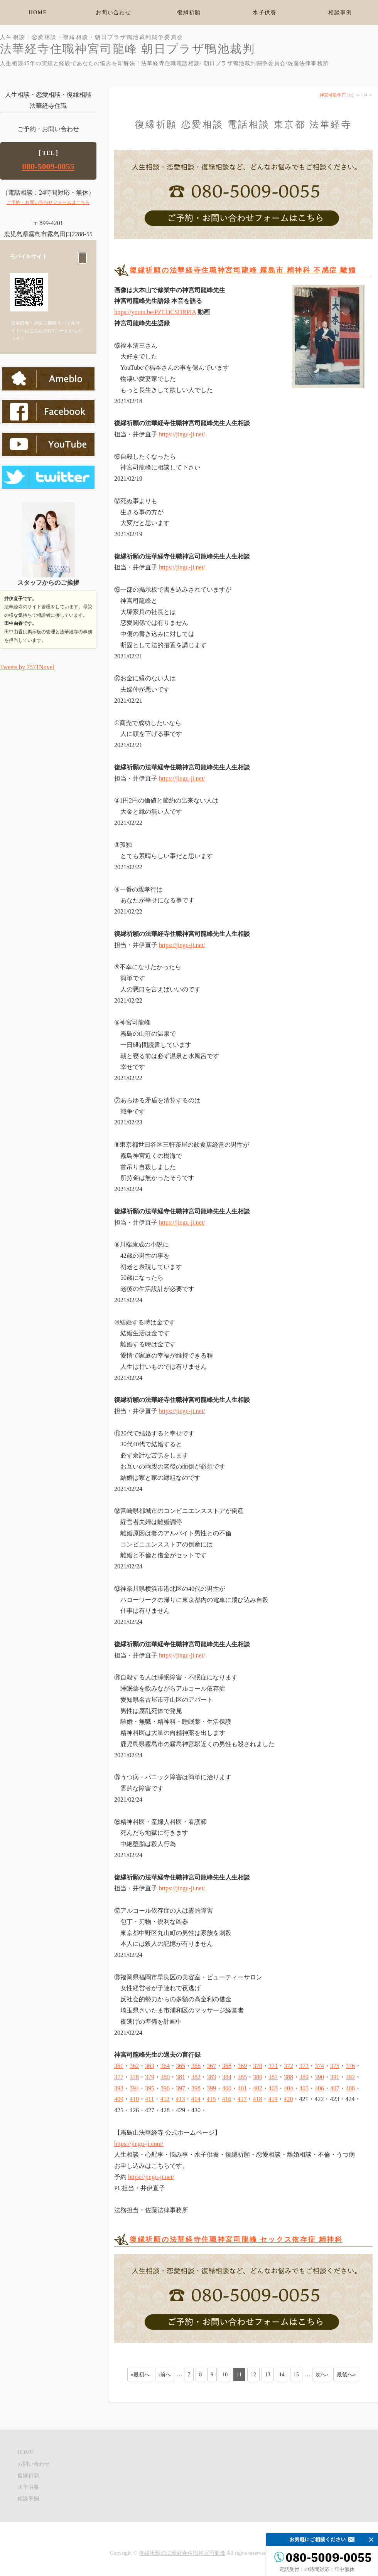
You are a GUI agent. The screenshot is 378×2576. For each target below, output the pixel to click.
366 (196, 2066)
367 (211, 2066)
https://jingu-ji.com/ (139, 2143)
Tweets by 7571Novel (27, 667)
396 (165, 2088)
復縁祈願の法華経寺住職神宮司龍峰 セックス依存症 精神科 (236, 2239)
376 (350, 2066)
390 (319, 2077)
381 (180, 2077)
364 (165, 2066)
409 (118, 2099)
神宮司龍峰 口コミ (337, 95)
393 (118, 2088)
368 (226, 2066)
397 (180, 2088)
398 (196, 2088)
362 (134, 2066)
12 (253, 2374)
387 (273, 2077)
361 (118, 2066)
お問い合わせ (113, 12)
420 (288, 2099)
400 (226, 2088)
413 (180, 2099)
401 (242, 2088)
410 (134, 2099)
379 (149, 2077)
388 (288, 2077)
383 (211, 2077)
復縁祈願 (189, 12)
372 (288, 2066)
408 (350, 2088)
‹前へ (165, 2374)
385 (242, 2077)
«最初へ (140, 2374)
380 (165, 2077)
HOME (38, 12)
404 (288, 2088)
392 (350, 2077)
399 (211, 2088)
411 (149, 2099)
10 (225, 2374)
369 (242, 2066)
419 (272, 2099)
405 (304, 2088)
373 (304, 2066)
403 (273, 2088)
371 (273, 2066)
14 (282, 2374)
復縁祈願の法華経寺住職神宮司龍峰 (182, 2553)
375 (334, 2066)
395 (149, 2088)
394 (134, 2088)
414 (195, 2099)
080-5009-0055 (48, 166)
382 (196, 2077)
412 (164, 2099)
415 (211, 2099)
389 (304, 2077)
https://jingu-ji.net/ (182, 434)
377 (118, 2077)
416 (226, 2099)
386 (257, 2077)
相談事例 (340, 12)
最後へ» (346, 2374)
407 (334, 2088)
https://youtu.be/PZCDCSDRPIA (155, 312)
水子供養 (265, 12)
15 (296, 2374)
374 (319, 2066)
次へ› (322, 2374)
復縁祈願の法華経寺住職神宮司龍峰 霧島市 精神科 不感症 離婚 (243, 270)
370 (257, 2066)
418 (257, 2099)
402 (257, 2088)
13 (267, 2374)
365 (180, 2066)
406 (319, 2088)
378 (134, 2077)
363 (149, 2066)
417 (241, 2099)
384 (226, 2077)
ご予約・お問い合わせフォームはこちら (48, 202)
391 (334, 2077)
